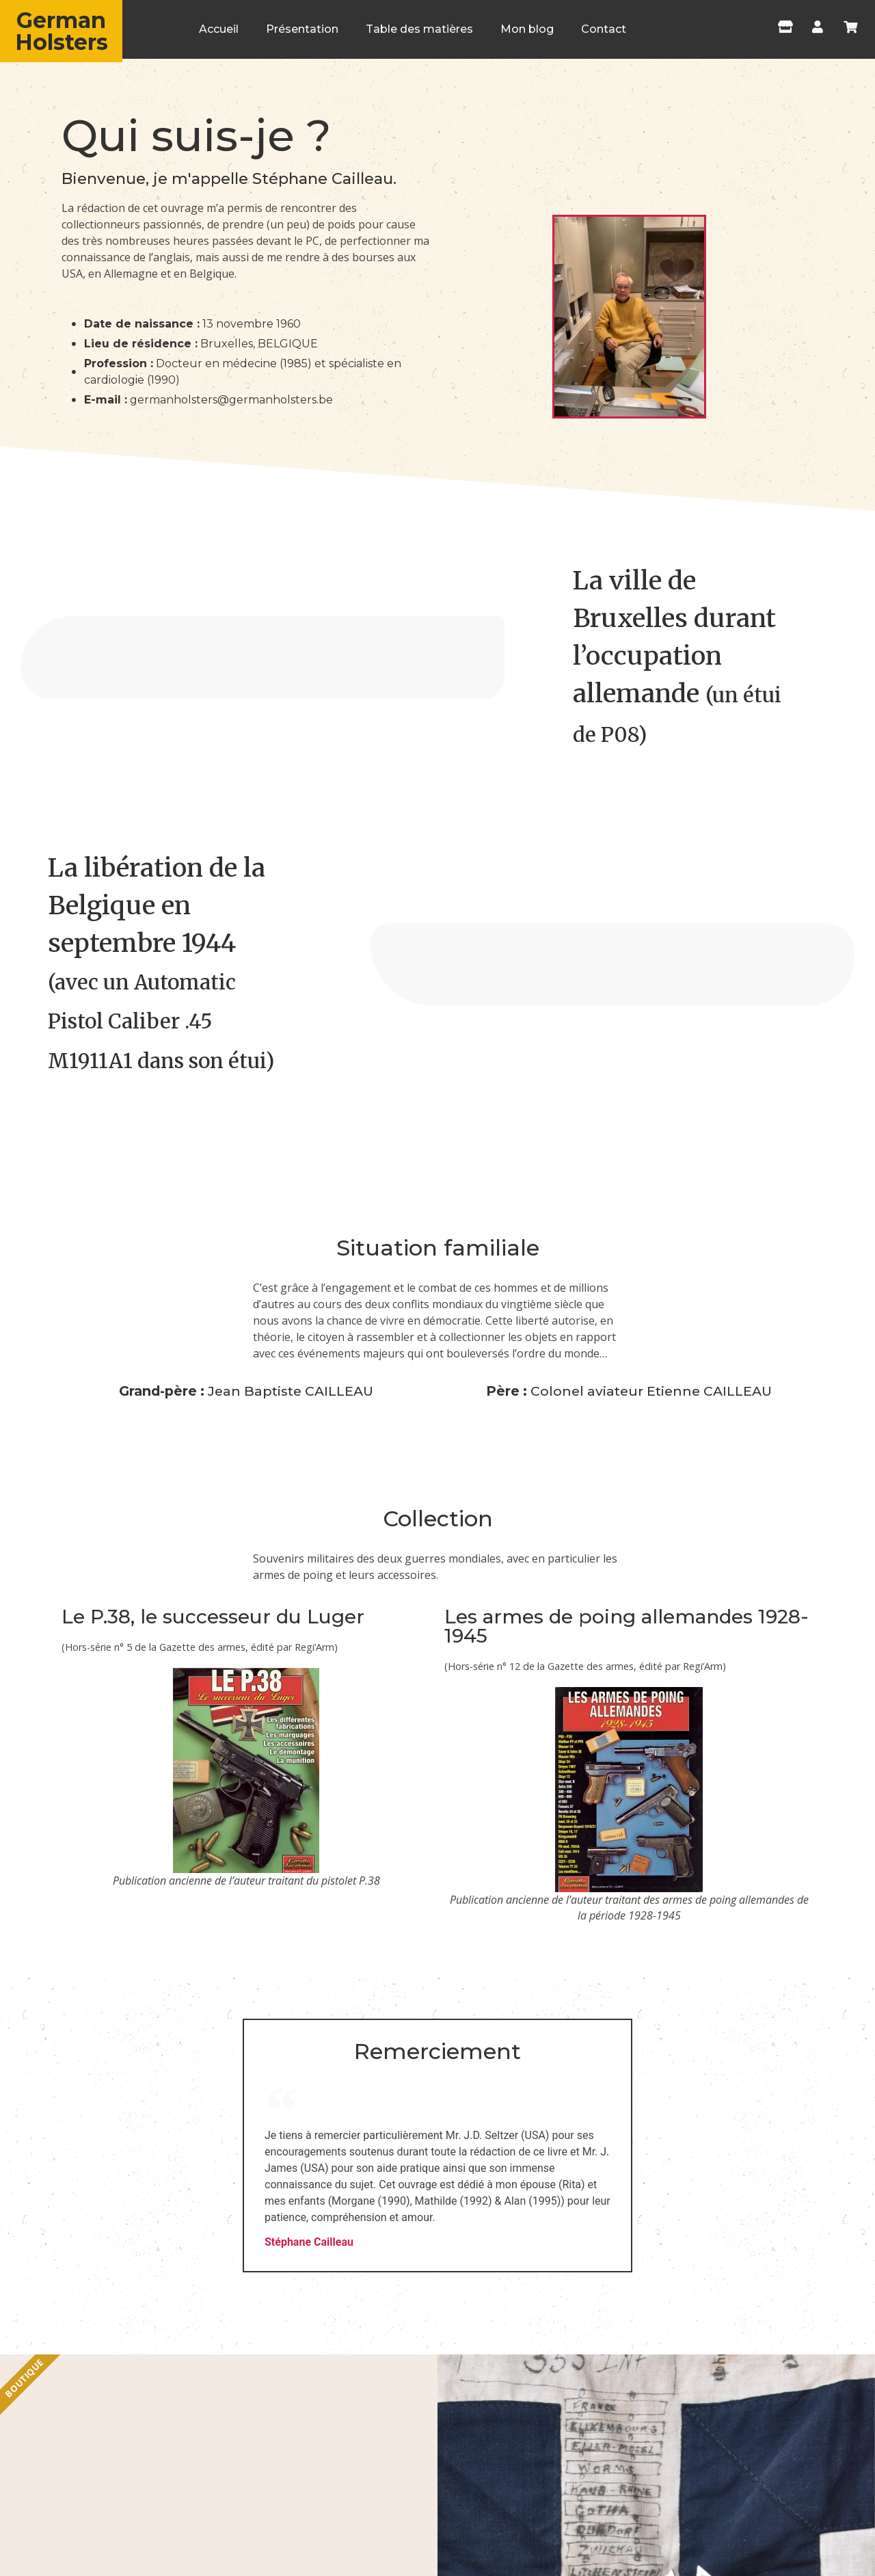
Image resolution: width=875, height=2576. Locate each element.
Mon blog (527, 29)
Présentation (302, 29)
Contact (603, 29)
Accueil (219, 29)
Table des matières (419, 29)
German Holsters (61, 31)
